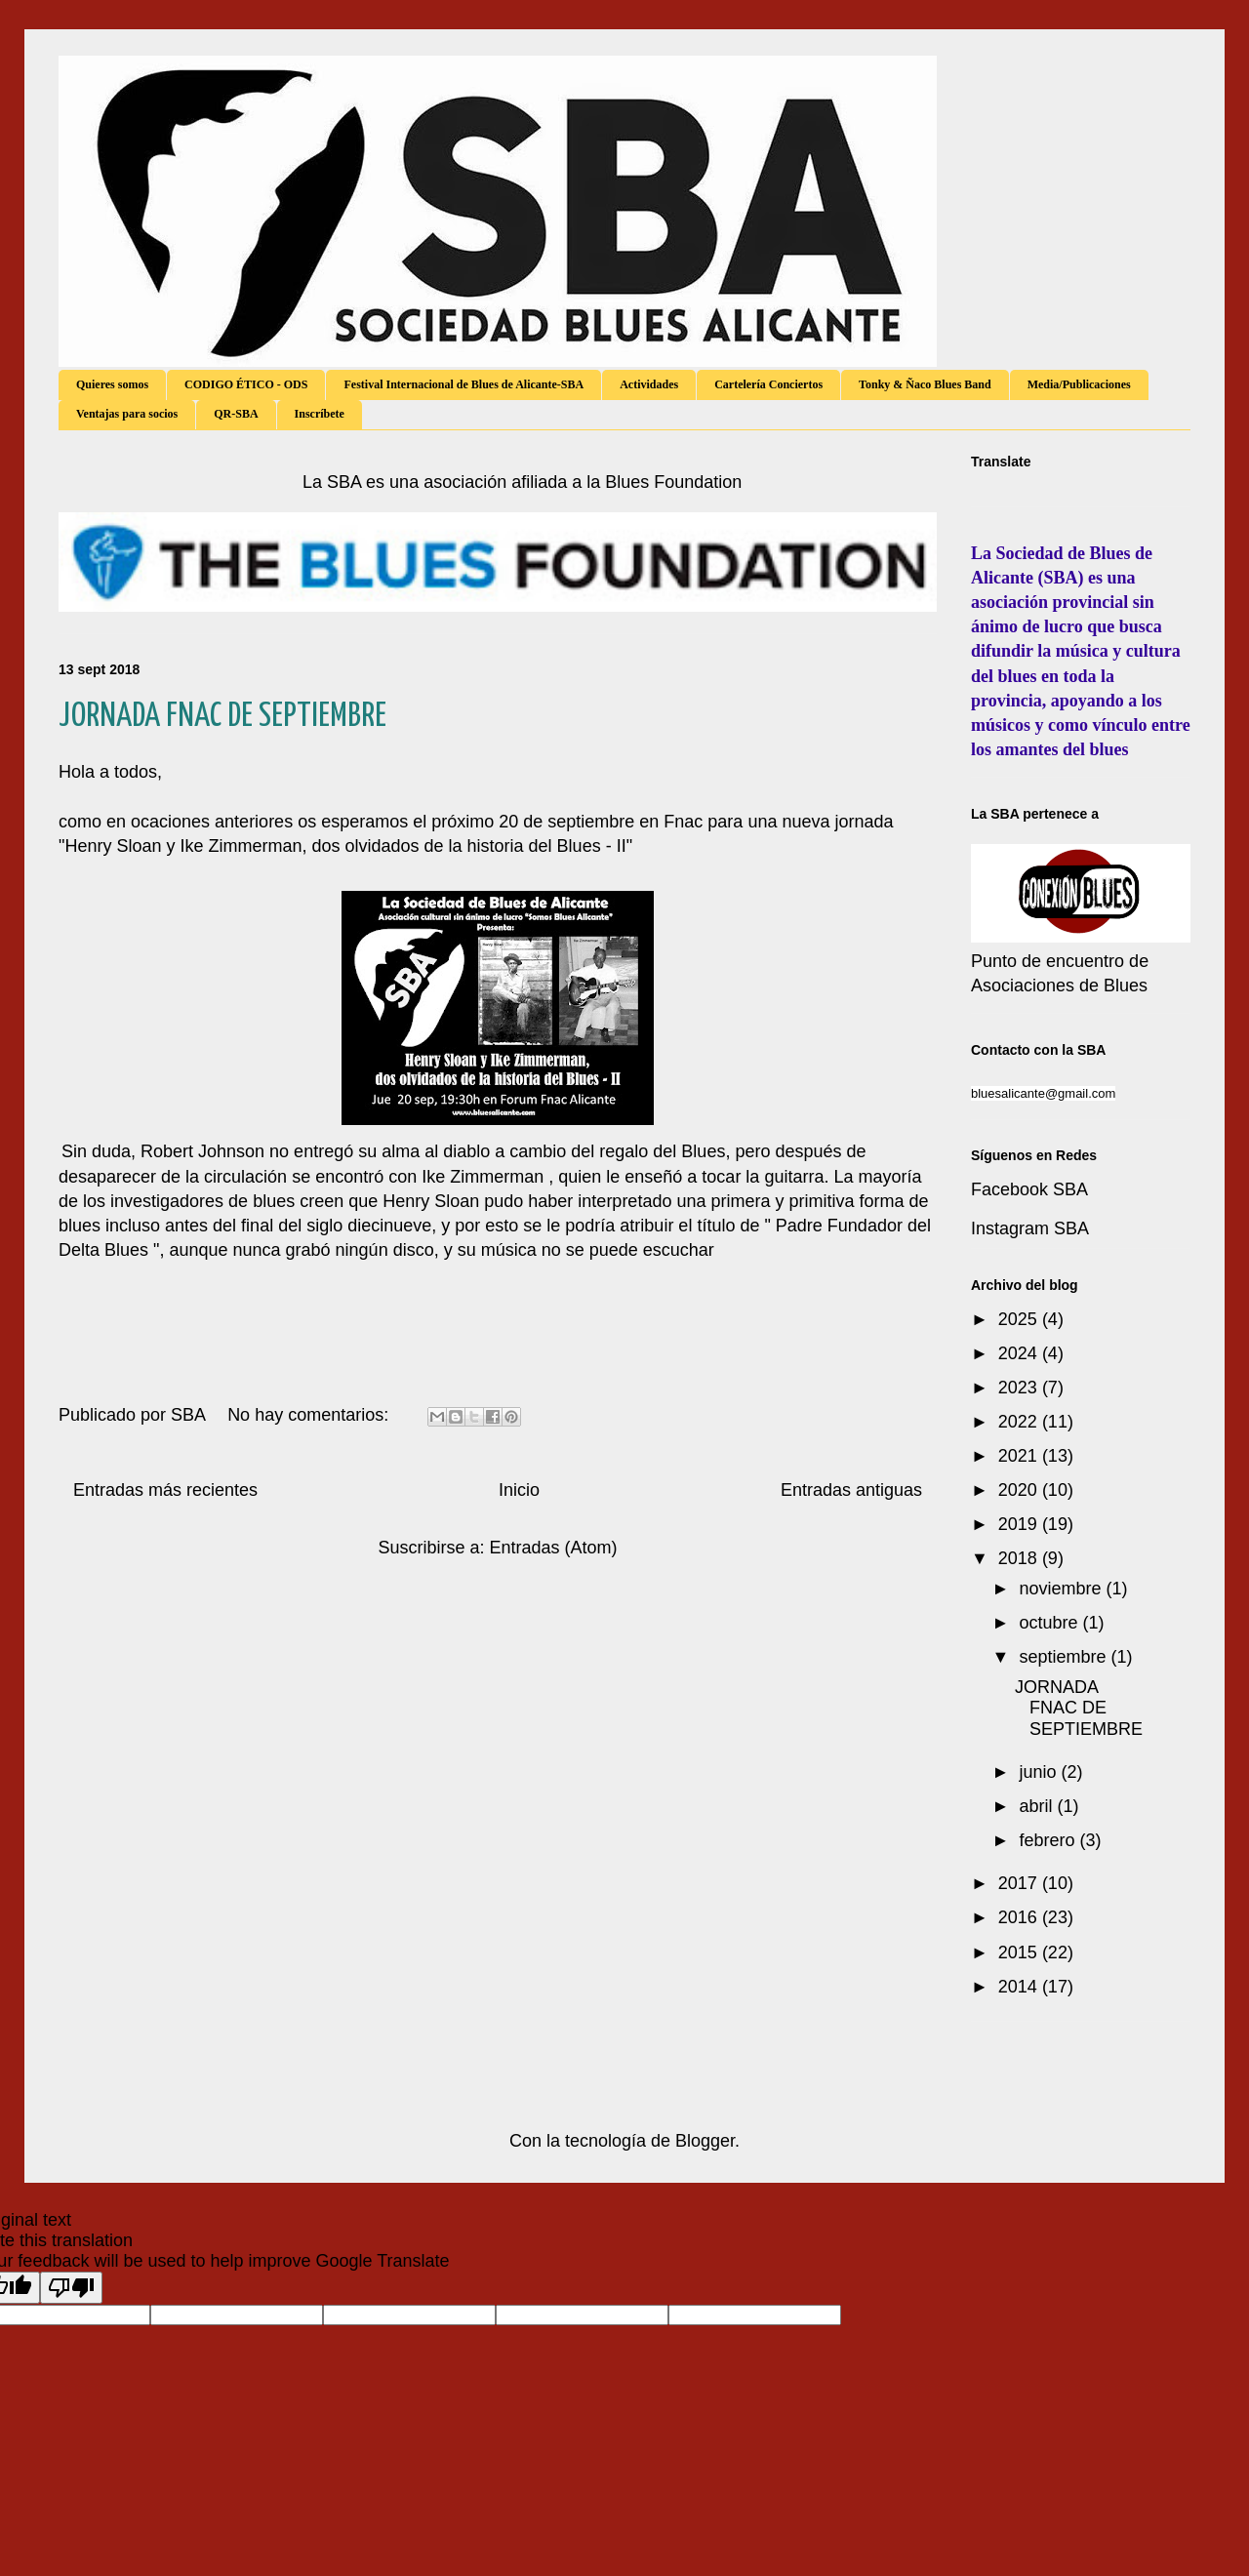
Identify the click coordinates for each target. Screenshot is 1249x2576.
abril (1038, 1806)
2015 (1020, 1952)
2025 (1020, 1319)
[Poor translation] (71, 2288)
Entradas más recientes (165, 1490)
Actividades (649, 384)
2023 (1020, 1387)
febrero (1049, 1840)
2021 (1020, 1456)
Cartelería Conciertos (768, 384)
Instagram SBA (1030, 1228)
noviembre (1062, 1588)
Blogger (705, 2141)
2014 (1020, 1986)
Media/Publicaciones (1079, 384)
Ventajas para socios (127, 414)
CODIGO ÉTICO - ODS (245, 384)
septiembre (1064, 1657)
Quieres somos (112, 384)
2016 (1020, 1917)
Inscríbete (319, 414)
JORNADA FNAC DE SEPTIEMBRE (222, 717)
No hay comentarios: (310, 1415)
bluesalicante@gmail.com (1043, 1093)
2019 (1020, 1524)
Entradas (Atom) (554, 1547)
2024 (1020, 1353)
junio (1040, 1772)
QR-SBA (236, 414)
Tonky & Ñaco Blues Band (925, 384)
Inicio (519, 1490)
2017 (1020, 1883)
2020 (1020, 1490)
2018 (1020, 1558)
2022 (1020, 1421)
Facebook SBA (1029, 1189)
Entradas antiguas (851, 1490)
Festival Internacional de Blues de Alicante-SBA (463, 384)
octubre (1050, 1622)
